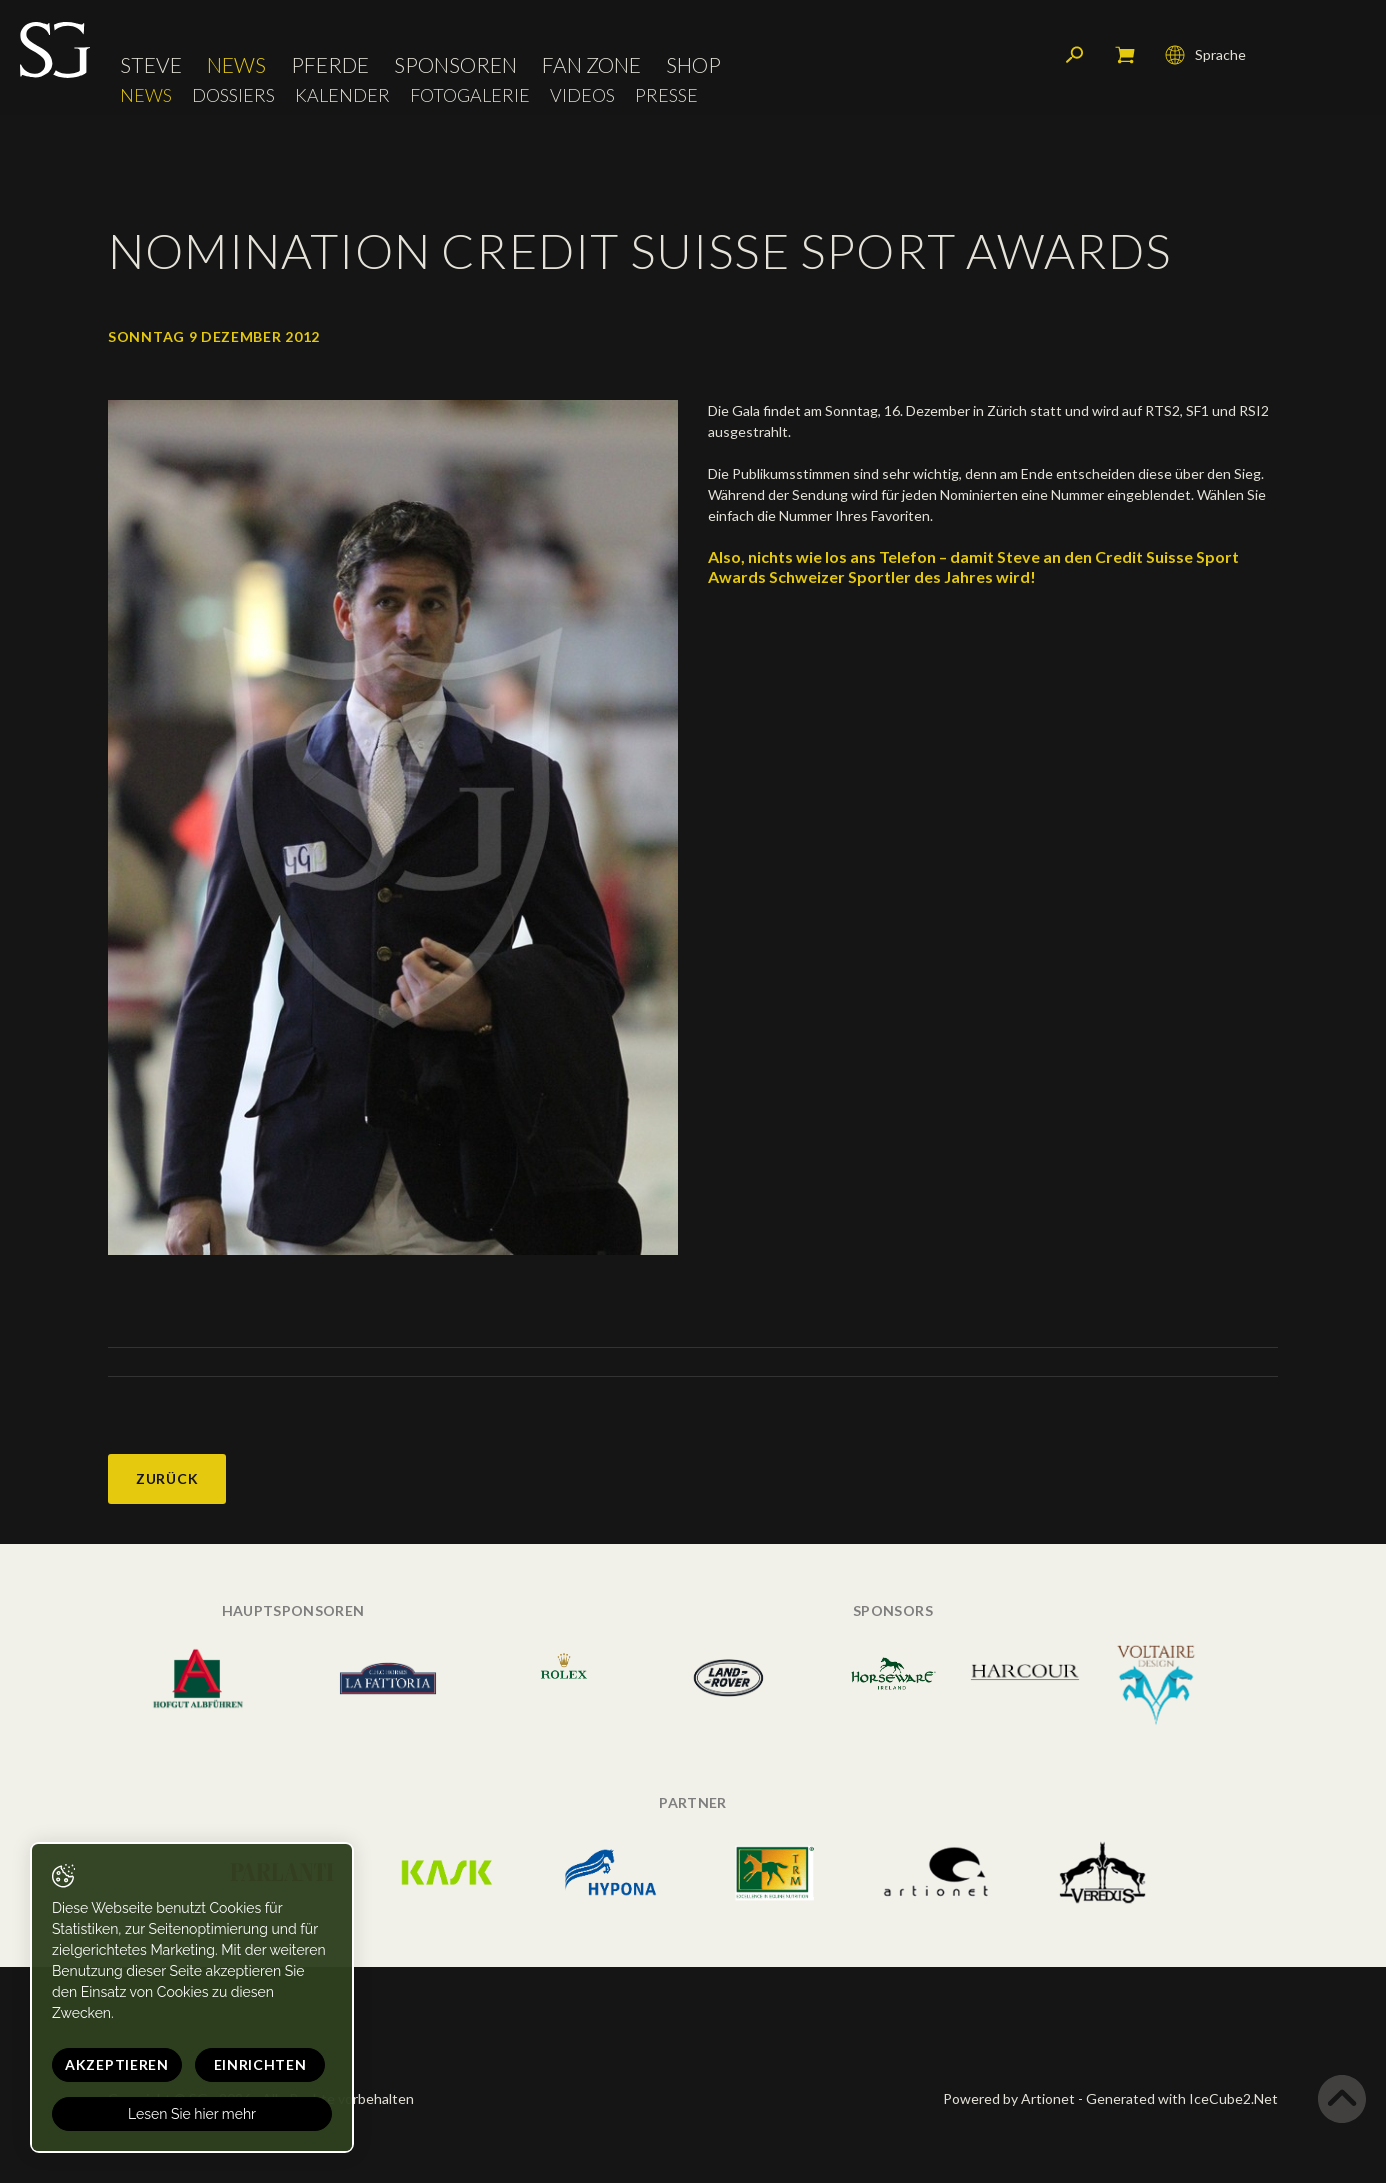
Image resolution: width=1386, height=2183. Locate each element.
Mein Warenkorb (1125, 55)
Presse (666, 95)
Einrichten (260, 2064)
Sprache (1205, 55)
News (236, 64)
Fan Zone (591, 64)
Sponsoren (455, 64)
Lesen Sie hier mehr (192, 2114)
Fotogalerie (470, 95)
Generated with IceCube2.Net (1182, 2098)
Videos (582, 95)
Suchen (1075, 55)
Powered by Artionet (1009, 2098)
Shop (693, 64)
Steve (151, 64)
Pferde (330, 64)
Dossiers (233, 95)
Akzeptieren (117, 2064)
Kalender (342, 95)
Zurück (167, 1478)
